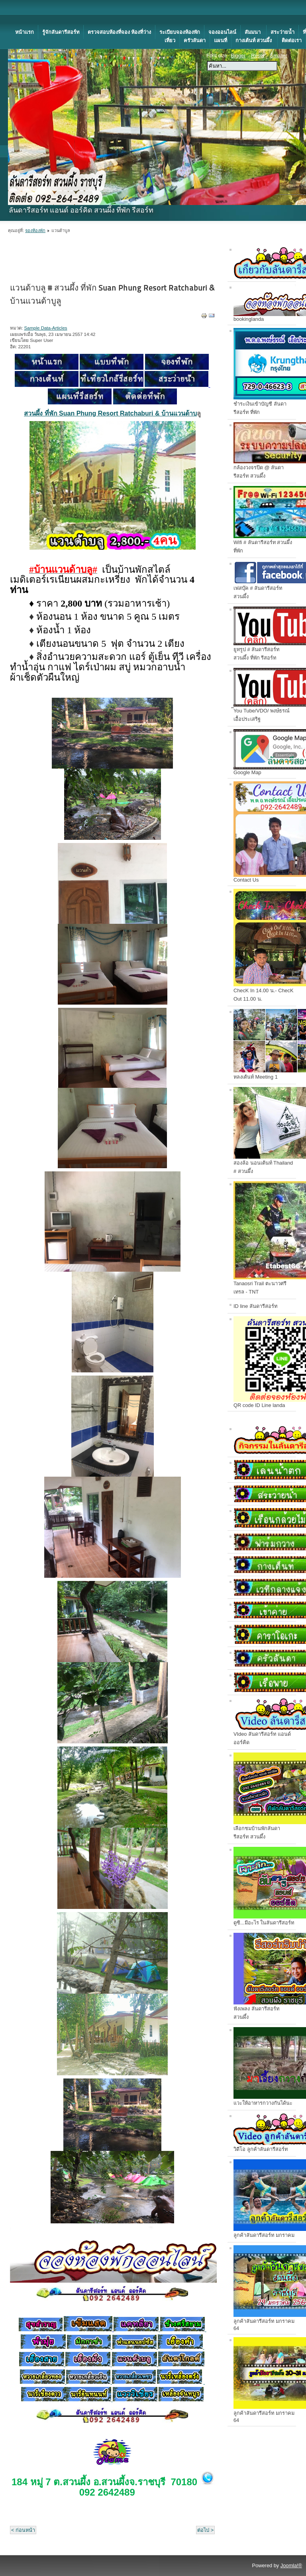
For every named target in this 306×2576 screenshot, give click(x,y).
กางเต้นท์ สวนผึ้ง (254, 40)
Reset (257, 56)
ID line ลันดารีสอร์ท (255, 1306)
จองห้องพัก (35, 230)
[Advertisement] (93, 12)
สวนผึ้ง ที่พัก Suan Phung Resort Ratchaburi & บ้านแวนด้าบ (110, 413)
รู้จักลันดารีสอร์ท (60, 32)
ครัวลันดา (195, 40)
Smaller (278, 56)
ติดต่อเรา (292, 40)
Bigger (238, 56)
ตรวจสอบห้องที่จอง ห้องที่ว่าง (119, 32)
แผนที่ (220, 40)
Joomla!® (291, 2565)
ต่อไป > (205, 2530)
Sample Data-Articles (45, 328)
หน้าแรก (24, 32)
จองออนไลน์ (222, 32)
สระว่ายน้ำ (282, 32)
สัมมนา (253, 32)
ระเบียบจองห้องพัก (179, 32)
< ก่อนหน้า (23, 2530)
